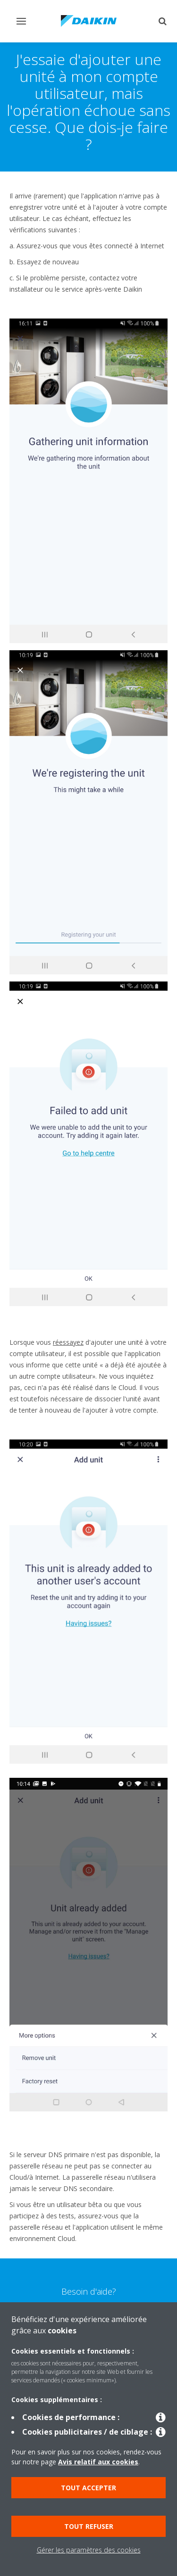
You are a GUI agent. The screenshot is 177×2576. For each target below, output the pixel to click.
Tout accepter (88, 2487)
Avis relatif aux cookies (98, 2461)
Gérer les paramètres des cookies (89, 2549)
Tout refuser (88, 2526)
